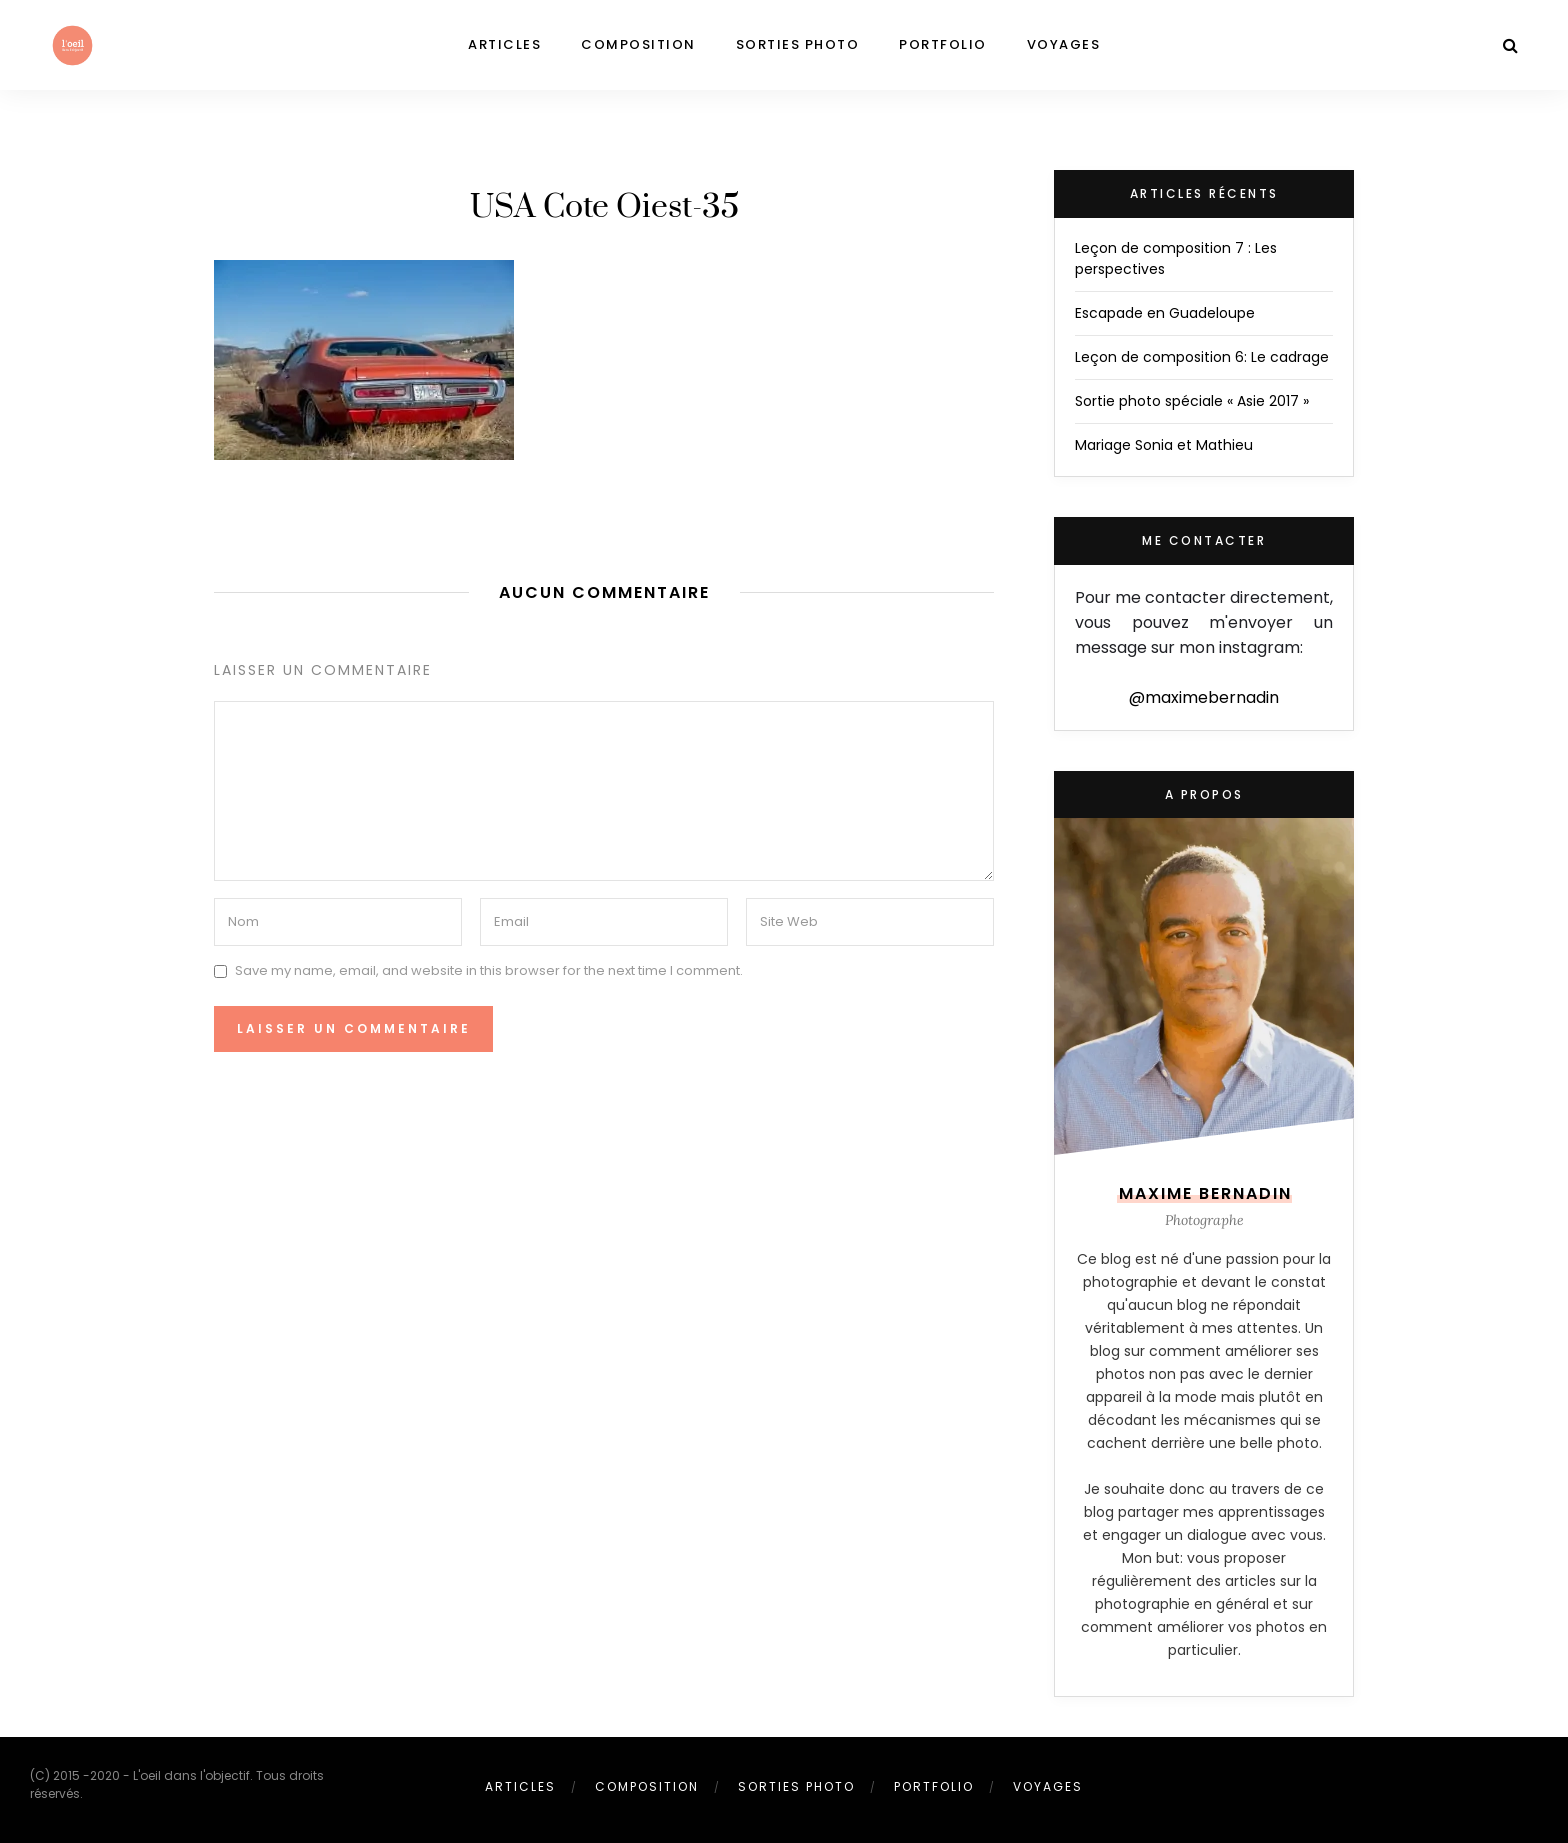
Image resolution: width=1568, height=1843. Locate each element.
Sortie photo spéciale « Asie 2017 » (1192, 401)
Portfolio (943, 44)
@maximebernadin (1204, 697)
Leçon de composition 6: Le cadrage (1202, 357)
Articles (504, 44)
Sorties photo (798, 44)
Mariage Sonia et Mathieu (1164, 445)
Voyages (1064, 44)
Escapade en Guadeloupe (1165, 313)
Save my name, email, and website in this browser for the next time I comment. (489, 970)
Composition (638, 44)
